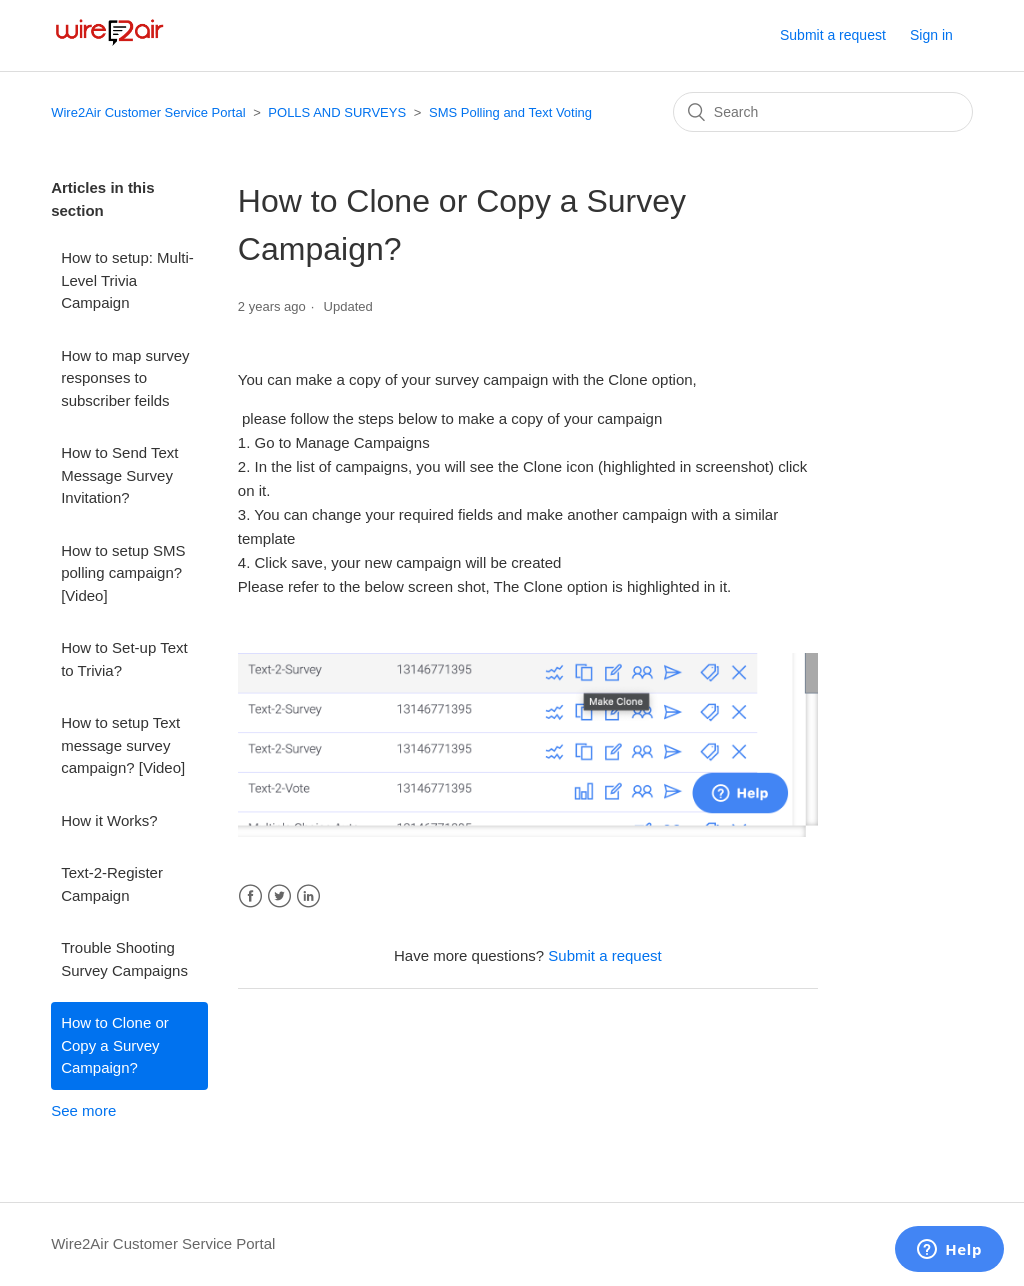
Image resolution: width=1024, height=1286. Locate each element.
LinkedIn (308, 896)
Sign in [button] (931, 35)
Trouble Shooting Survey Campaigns (124, 959)
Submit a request (833, 35)
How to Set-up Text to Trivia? (124, 659)
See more (83, 1110)
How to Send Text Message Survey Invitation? (119, 475)
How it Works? (109, 820)
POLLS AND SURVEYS (337, 112)
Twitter (279, 896)
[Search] (823, 112)
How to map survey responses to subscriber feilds (125, 378)
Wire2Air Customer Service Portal (148, 112)
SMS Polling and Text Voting (510, 112)
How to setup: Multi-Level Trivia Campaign (127, 280)
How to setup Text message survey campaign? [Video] (123, 745)
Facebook (250, 896)
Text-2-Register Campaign (112, 884)
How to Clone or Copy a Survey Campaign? (115, 1045)
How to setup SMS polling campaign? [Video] (123, 573)
